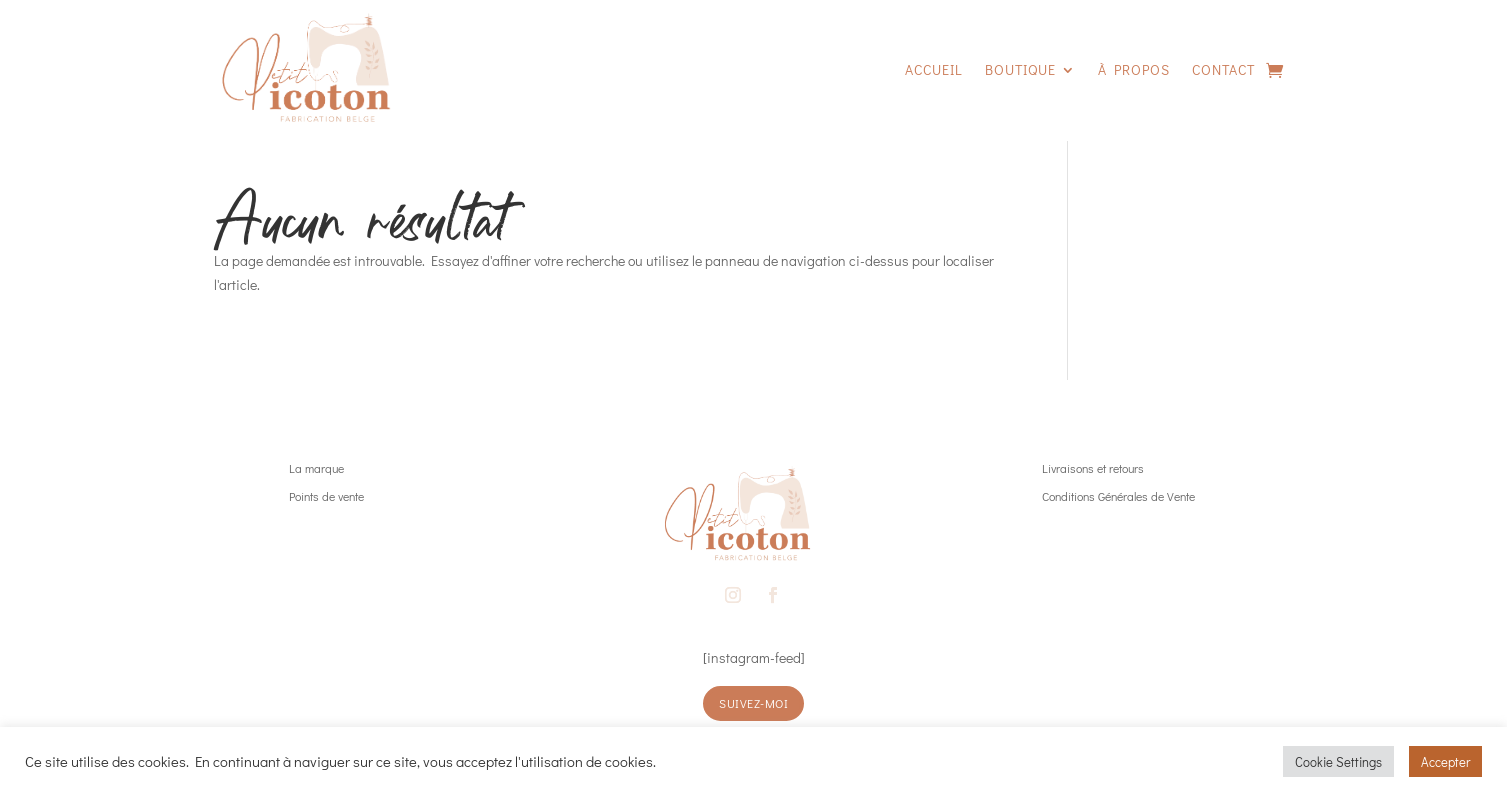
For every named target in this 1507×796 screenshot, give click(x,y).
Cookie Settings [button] (1338, 761)
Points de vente (326, 496)
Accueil (934, 69)
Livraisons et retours (1093, 468)
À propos (1134, 69)
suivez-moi (753, 703)
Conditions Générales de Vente (1118, 496)
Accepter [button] (1445, 761)
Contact (1223, 69)
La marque (316, 468)
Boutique (1020, 69)
